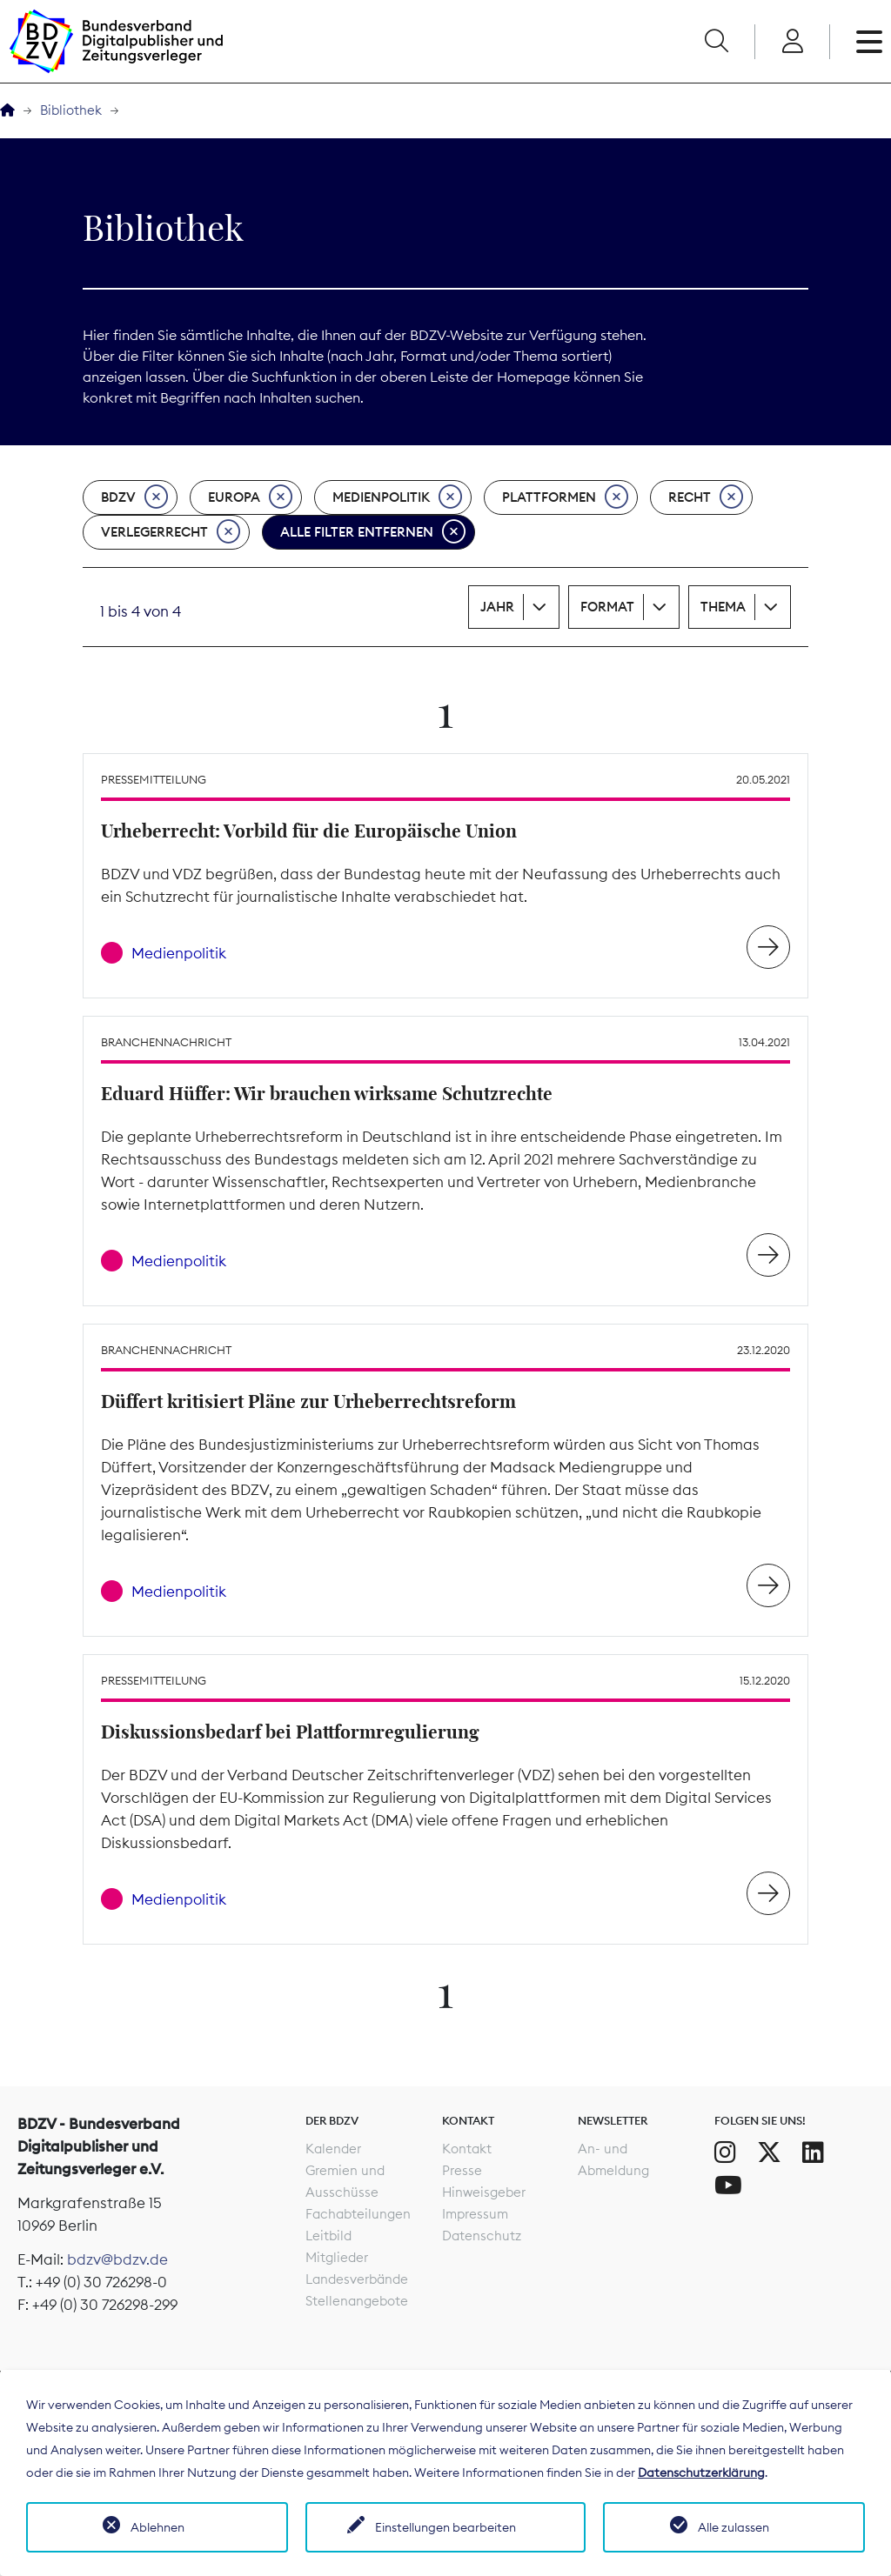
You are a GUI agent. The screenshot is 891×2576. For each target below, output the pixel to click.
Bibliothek (71, 110)
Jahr (497, 606)
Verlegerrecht (170, 532)
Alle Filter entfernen (373, 532)
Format (607, 606)
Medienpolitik (397, 497)
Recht (705, 497)
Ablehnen (157, 2527)
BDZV (134, 497)
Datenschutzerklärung (701, 2472)
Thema (723, 606)
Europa (250, 497)
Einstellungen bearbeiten (445, 2527)
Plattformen (565, 497)
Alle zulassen (733, 2527)
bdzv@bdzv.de (117, 2259)
